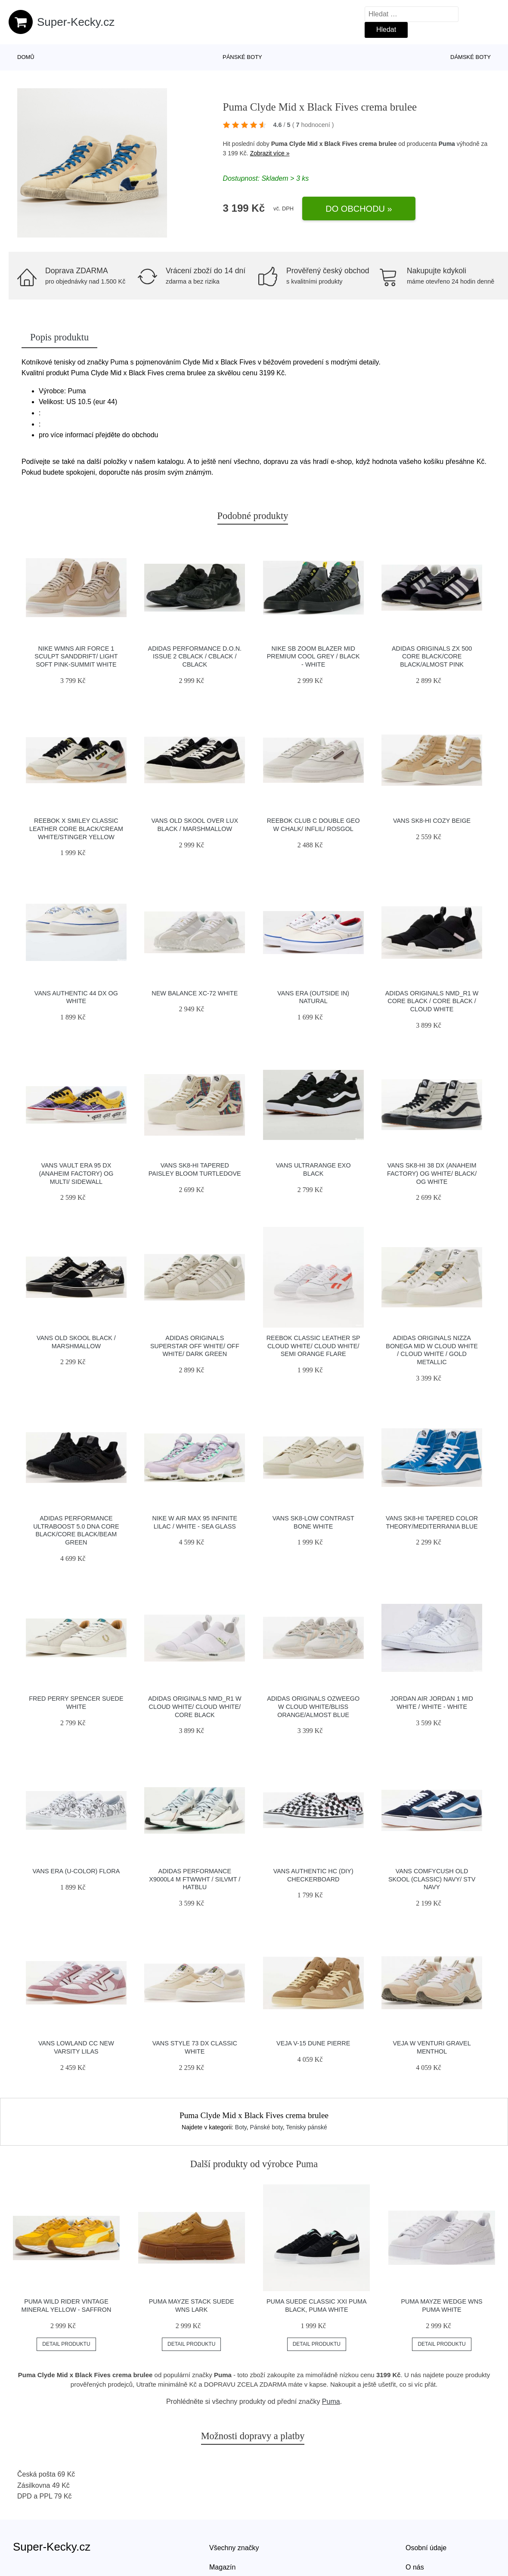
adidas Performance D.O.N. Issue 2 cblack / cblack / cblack (195, 656)
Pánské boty (242, 57)
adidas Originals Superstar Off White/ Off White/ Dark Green (194, 1345)
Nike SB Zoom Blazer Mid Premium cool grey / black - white (313, 656)
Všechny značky (234, 2547)
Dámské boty (470, 57)
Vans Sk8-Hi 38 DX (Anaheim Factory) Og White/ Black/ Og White (432, 1173)
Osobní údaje (426, 2547)
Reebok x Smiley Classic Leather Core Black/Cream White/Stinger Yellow (76, 828)
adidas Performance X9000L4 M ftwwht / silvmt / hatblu (194, 1879)
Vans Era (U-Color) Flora (76, 1871)
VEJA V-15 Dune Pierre (313, 2043)
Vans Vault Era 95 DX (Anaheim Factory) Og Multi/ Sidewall (76, 1173)
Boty (241, 2127)
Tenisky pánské (306, 2127)
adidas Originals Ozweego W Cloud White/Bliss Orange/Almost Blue (313, 1706)
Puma (447, 143)
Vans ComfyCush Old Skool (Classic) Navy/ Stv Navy (431, 1879)
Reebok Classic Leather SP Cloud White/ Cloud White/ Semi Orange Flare (313, 1345)
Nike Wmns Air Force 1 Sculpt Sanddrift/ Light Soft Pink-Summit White (76, 656)
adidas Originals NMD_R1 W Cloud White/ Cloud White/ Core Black (195, 1706)
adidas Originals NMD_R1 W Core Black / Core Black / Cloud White (432, 1001)
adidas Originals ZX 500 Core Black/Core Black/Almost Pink (432, 656)
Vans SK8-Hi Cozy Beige (432, 820)
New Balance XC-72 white (195, 993)
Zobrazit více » (270, 153)
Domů (25, 57)
